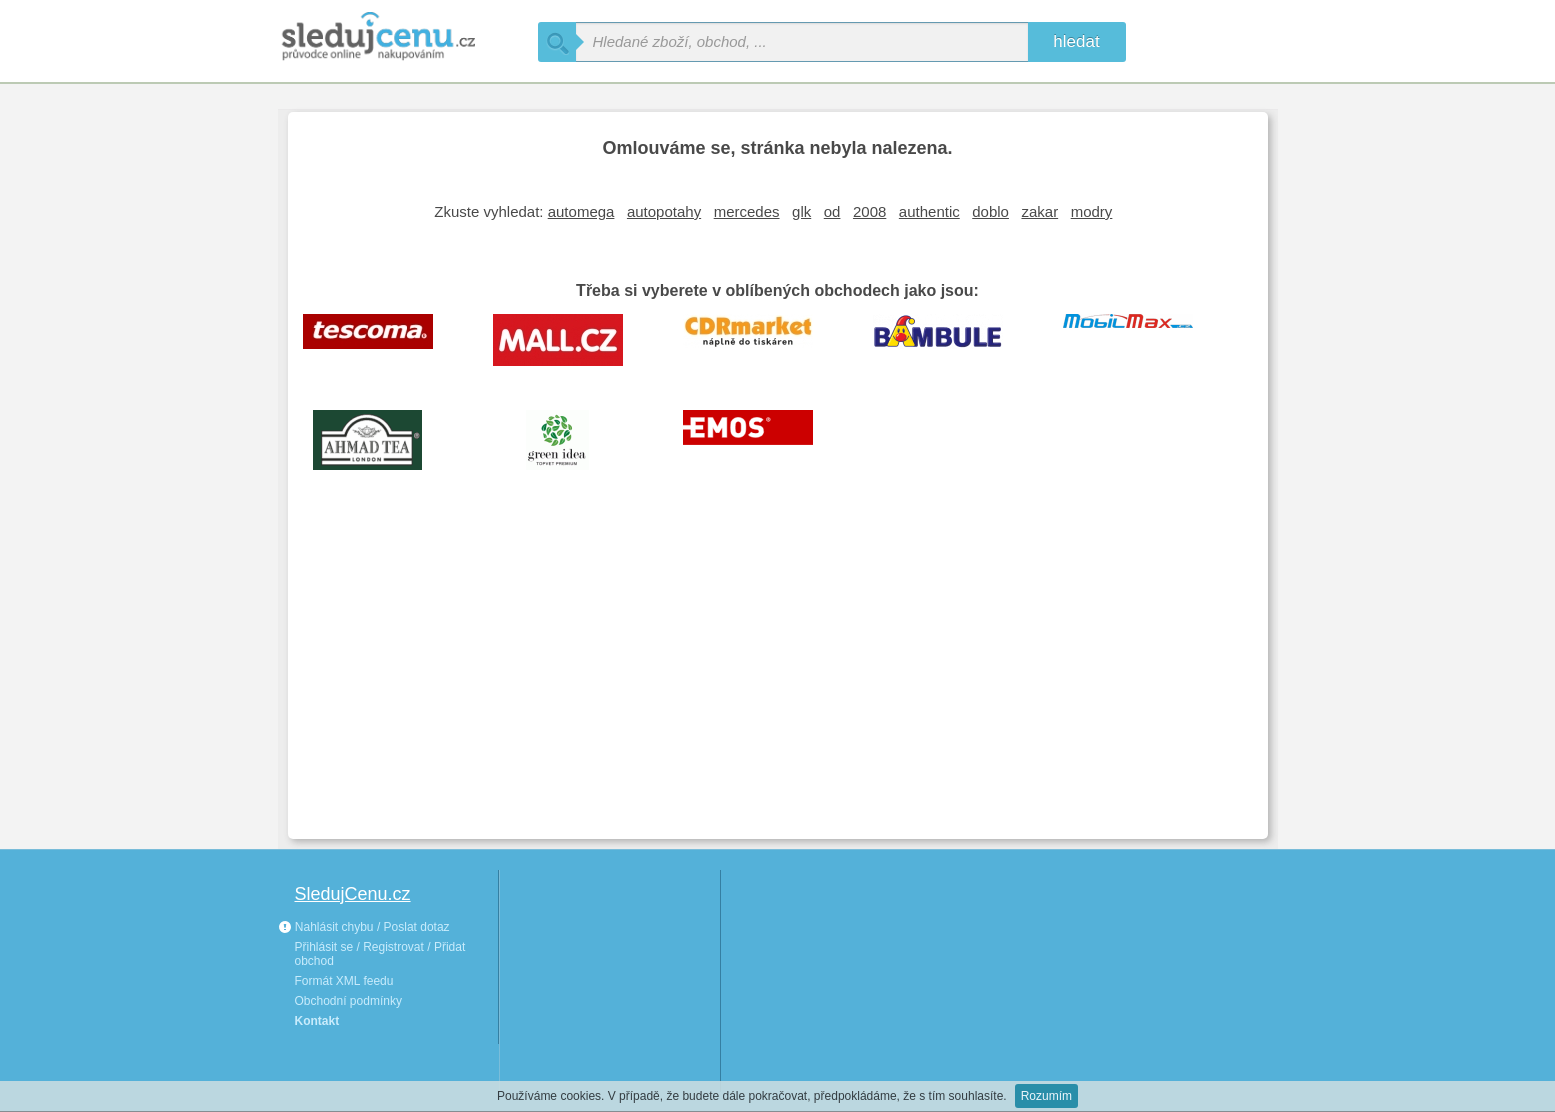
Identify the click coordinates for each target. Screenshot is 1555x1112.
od (832, 211)
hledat (1076, 41)
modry (1092, 211)
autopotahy (664, 211)
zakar (1039, 211)
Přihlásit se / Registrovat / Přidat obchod (380, 954)
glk (801, 211)
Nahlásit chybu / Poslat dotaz (364, 927)
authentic (929, 211)
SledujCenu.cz (353, 894)
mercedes (747, 211)
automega (581, 211)
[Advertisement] (778, 674)
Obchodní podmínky (348, 1001)
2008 (869, 211)
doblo (990, 211)
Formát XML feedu (344, 981)
